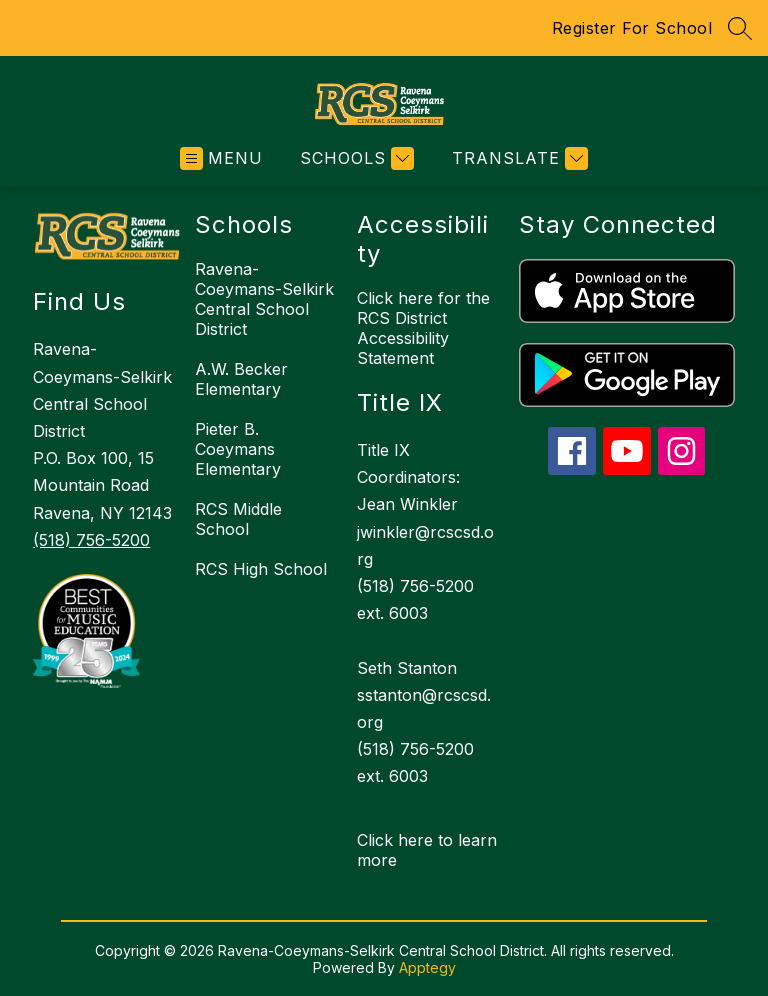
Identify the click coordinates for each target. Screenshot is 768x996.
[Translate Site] (517, 158)
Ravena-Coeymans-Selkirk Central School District (264, 299)
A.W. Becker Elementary (241, 379)
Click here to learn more (427, 850)
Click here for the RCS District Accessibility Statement (423, 328)
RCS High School (261, 569)
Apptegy (427, 967)
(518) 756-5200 (91, 540)
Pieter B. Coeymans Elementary (238, 449)
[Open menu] (221, 158)
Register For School (632, 28)
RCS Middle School (238, 519)
